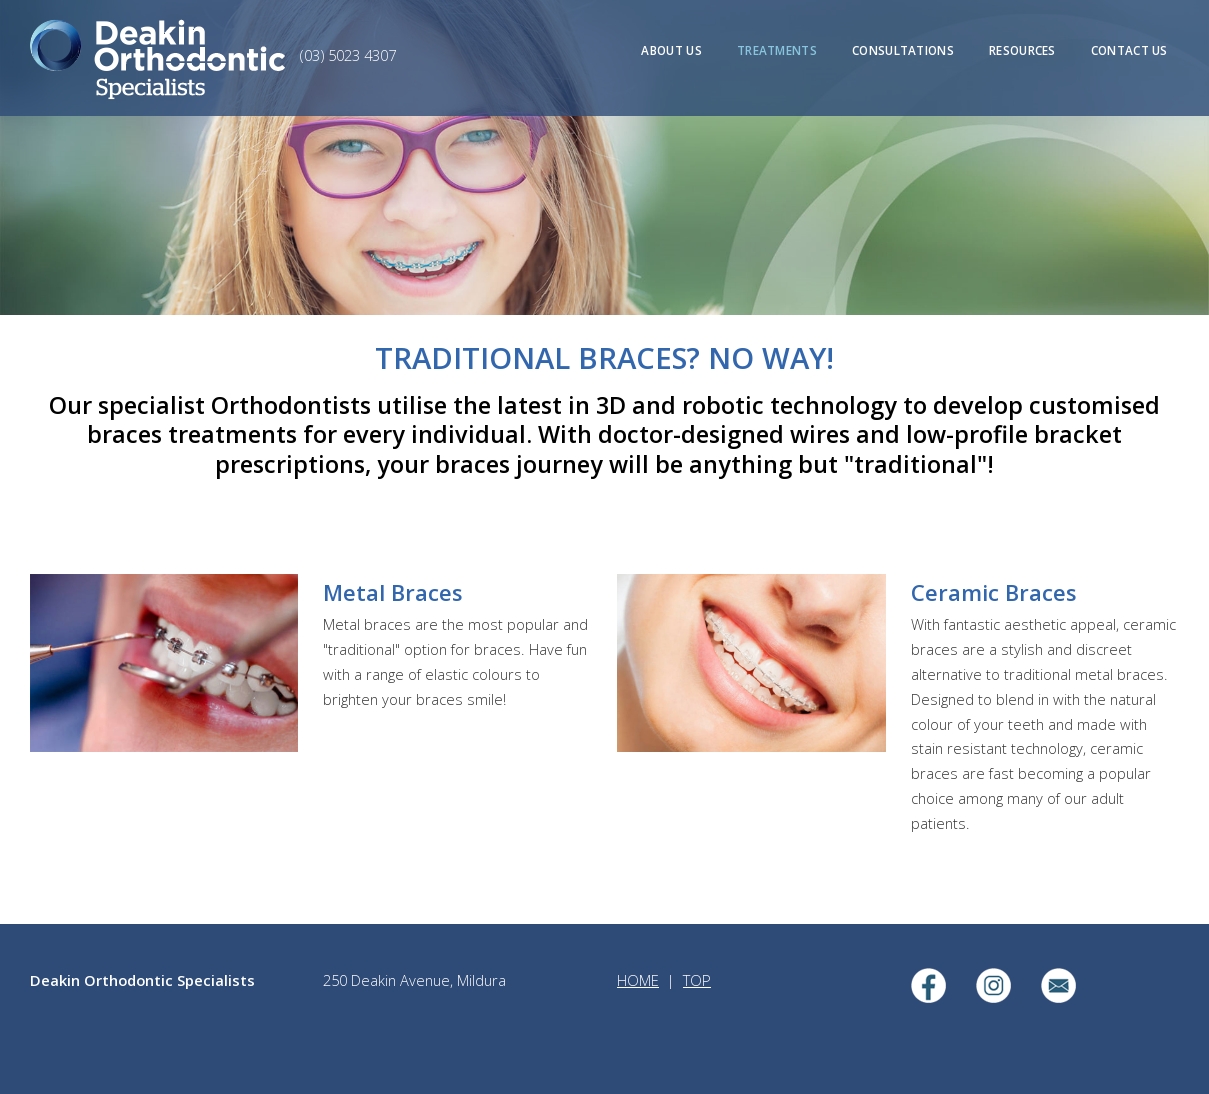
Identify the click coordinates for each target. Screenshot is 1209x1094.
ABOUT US (671, 50)
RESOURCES (1022, 50)
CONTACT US (1129, 50)
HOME (638, 980)
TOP (697, 980)
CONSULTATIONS (903, 50)
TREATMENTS (777, 50)
